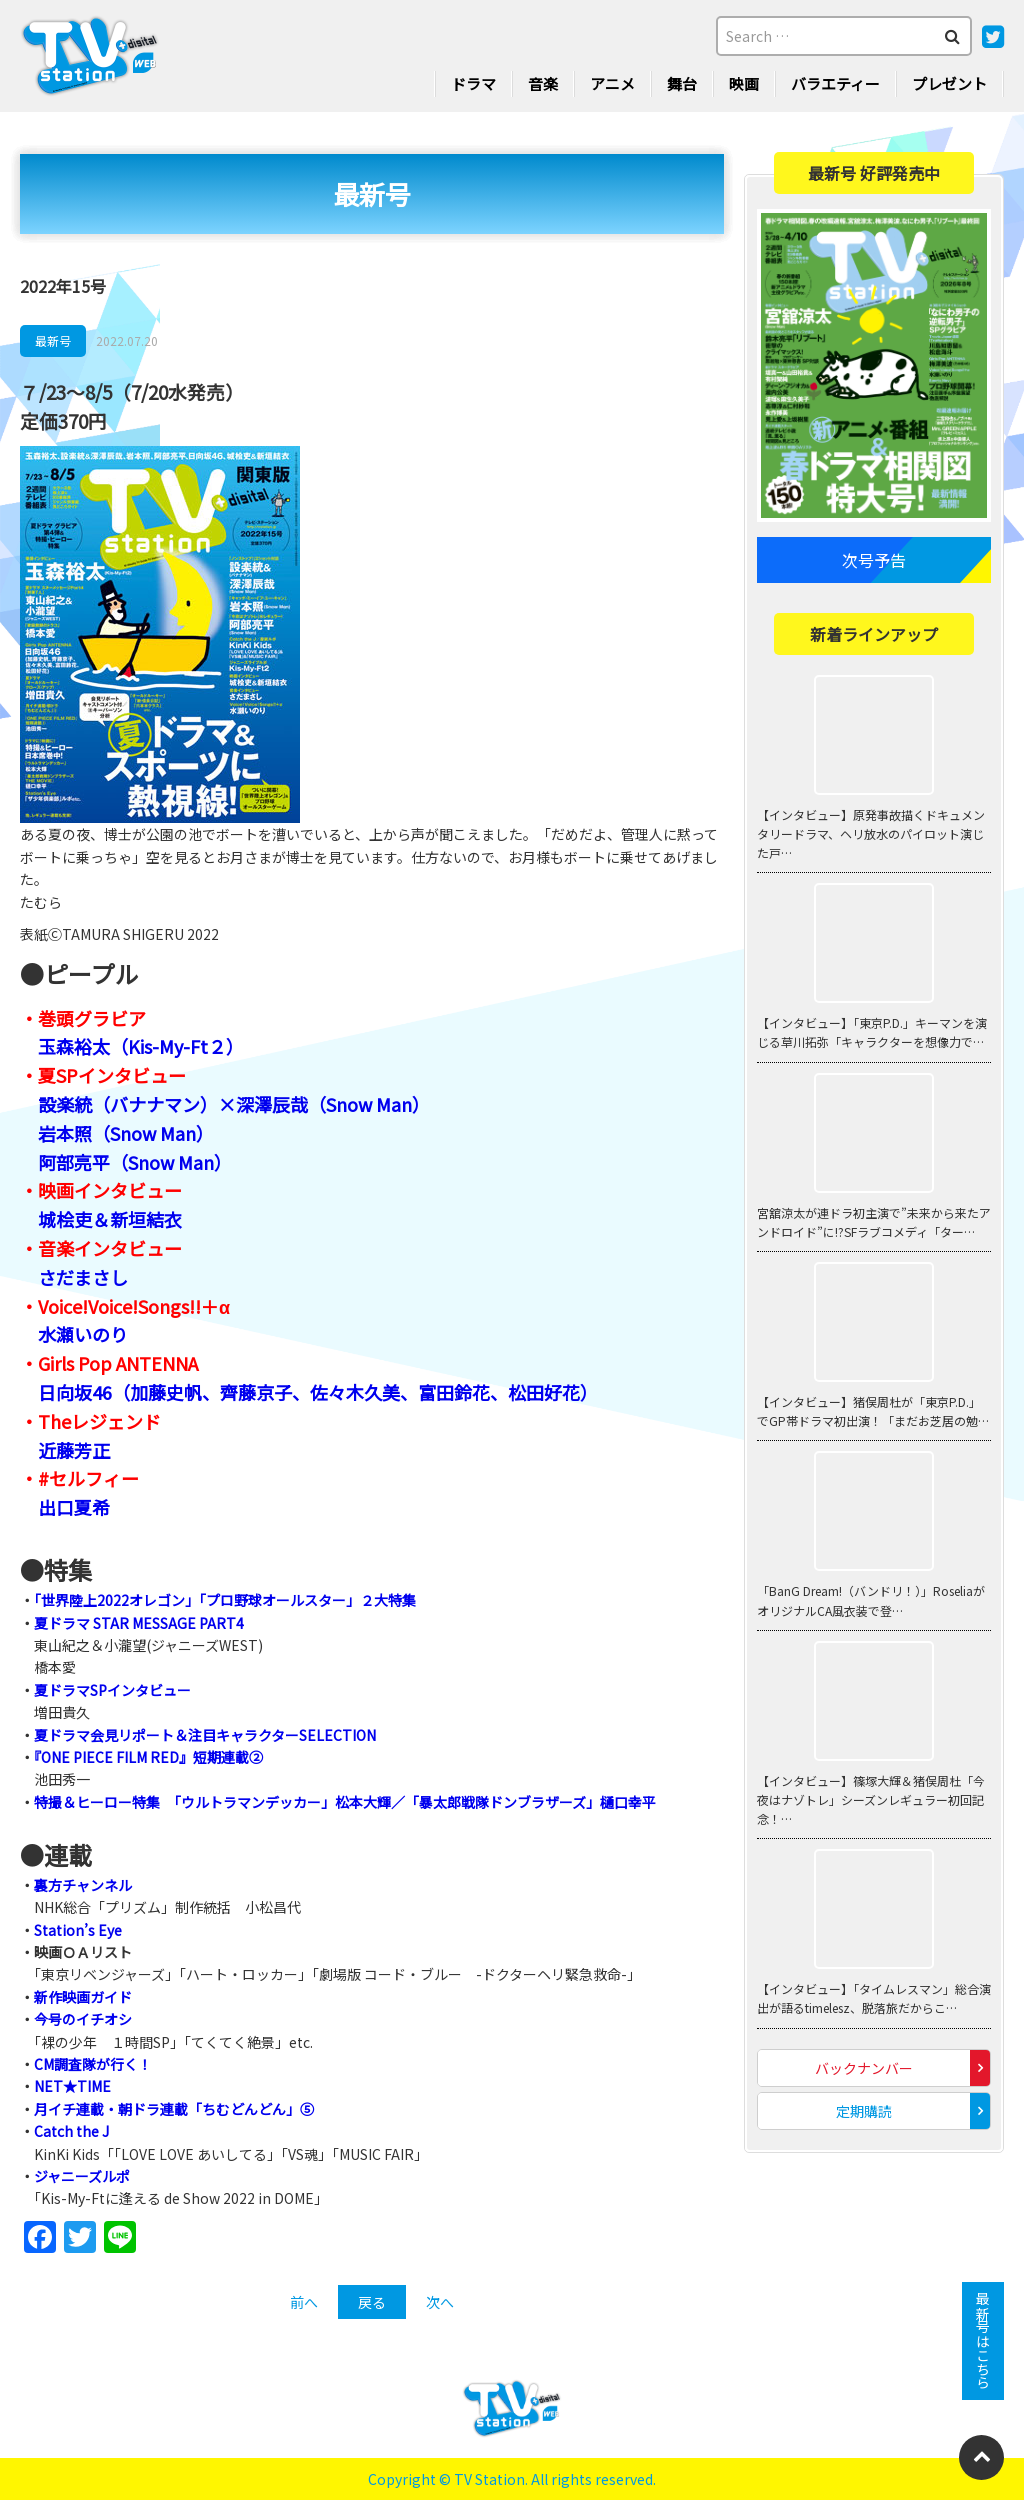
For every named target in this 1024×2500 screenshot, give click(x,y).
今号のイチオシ (83, 2019)
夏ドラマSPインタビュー (112, 1690)
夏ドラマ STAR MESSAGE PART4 (139, 1623)
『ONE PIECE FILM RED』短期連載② (148, 1757)
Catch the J (71, 2131)
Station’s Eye (78, 1930)
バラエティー (835, 83)
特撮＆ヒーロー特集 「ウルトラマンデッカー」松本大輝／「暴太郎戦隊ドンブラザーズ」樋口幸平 (345, 1802)
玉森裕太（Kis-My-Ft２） (141, 1046)
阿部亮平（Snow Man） (135, 1162)
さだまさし (83, 1277)
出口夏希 (74, 1507)
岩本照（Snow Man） (126, 1133)
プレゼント (949, 83)
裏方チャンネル (83, 1885)
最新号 (53, 340)
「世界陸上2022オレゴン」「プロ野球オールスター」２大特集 (225, 1600)
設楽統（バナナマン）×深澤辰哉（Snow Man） (234, 1104)
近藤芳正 (74, 1450)
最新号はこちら (983, 2341)
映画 (744, 83)
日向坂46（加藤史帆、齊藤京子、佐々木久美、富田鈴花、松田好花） (318, 1392)
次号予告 (874, 560)
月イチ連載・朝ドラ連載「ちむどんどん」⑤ (174, 2109)
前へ (304, 2302)
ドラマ (473, 83)
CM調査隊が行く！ (93, 2064)
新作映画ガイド (83, 1997)
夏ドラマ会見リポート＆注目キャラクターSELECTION (205, 1735)
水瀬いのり (83, 1334)
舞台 (682, 83)
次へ (440, 2302)
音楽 (543, 83)
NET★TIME (72, 2086)
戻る (372, 2302)
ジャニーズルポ (82, 2176)
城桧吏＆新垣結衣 (110, 1219)
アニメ (612, 83)
